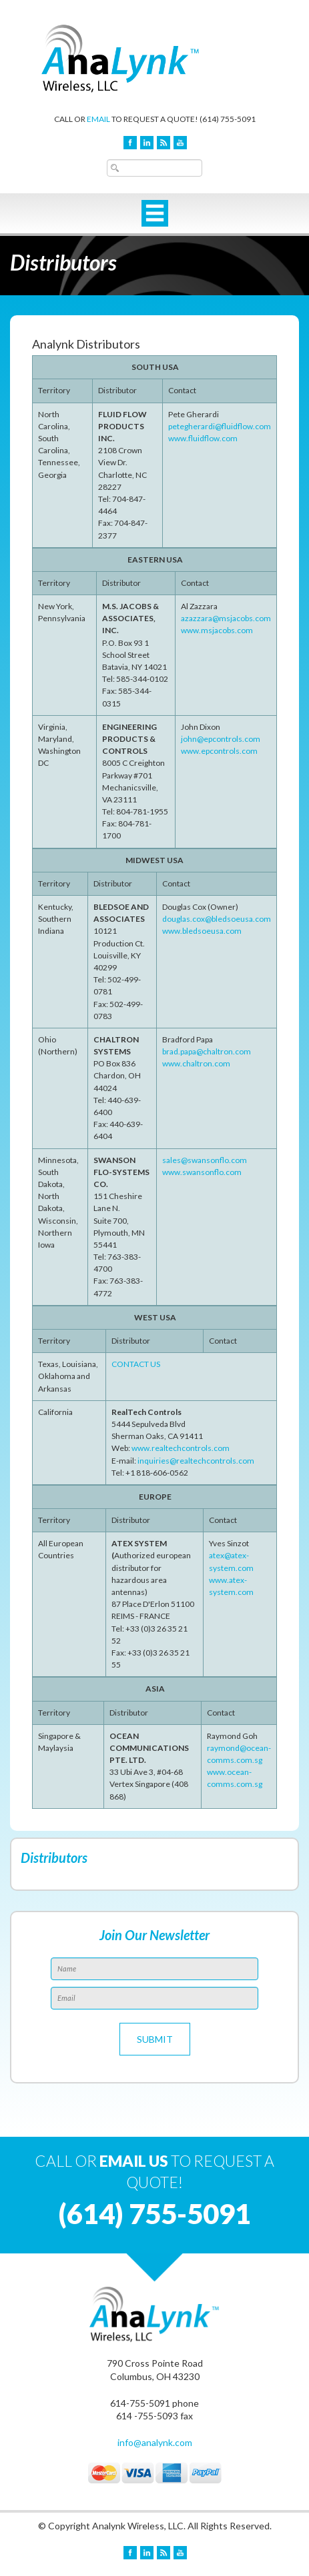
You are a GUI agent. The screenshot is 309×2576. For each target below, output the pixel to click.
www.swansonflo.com (202, 1172)
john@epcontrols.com (220, 739)
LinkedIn (146, 142)
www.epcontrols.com (219, 751)
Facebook (130, 142)
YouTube (180, 142)
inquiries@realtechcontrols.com (195, 1461)
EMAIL (98, 119)
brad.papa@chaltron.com (206, 1051)
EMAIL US (133, 2160)
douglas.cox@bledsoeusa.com (216, 919)
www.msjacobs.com (217, 630)
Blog (163, 142)
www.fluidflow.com (203, 438)
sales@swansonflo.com (204, 1160)
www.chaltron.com (196, 1063)
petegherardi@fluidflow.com (219, 426)
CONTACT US (135, 1364)
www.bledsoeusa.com (202, 931)
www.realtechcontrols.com (180, 1448)
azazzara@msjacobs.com (226, 618)
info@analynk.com (154, 2442)
